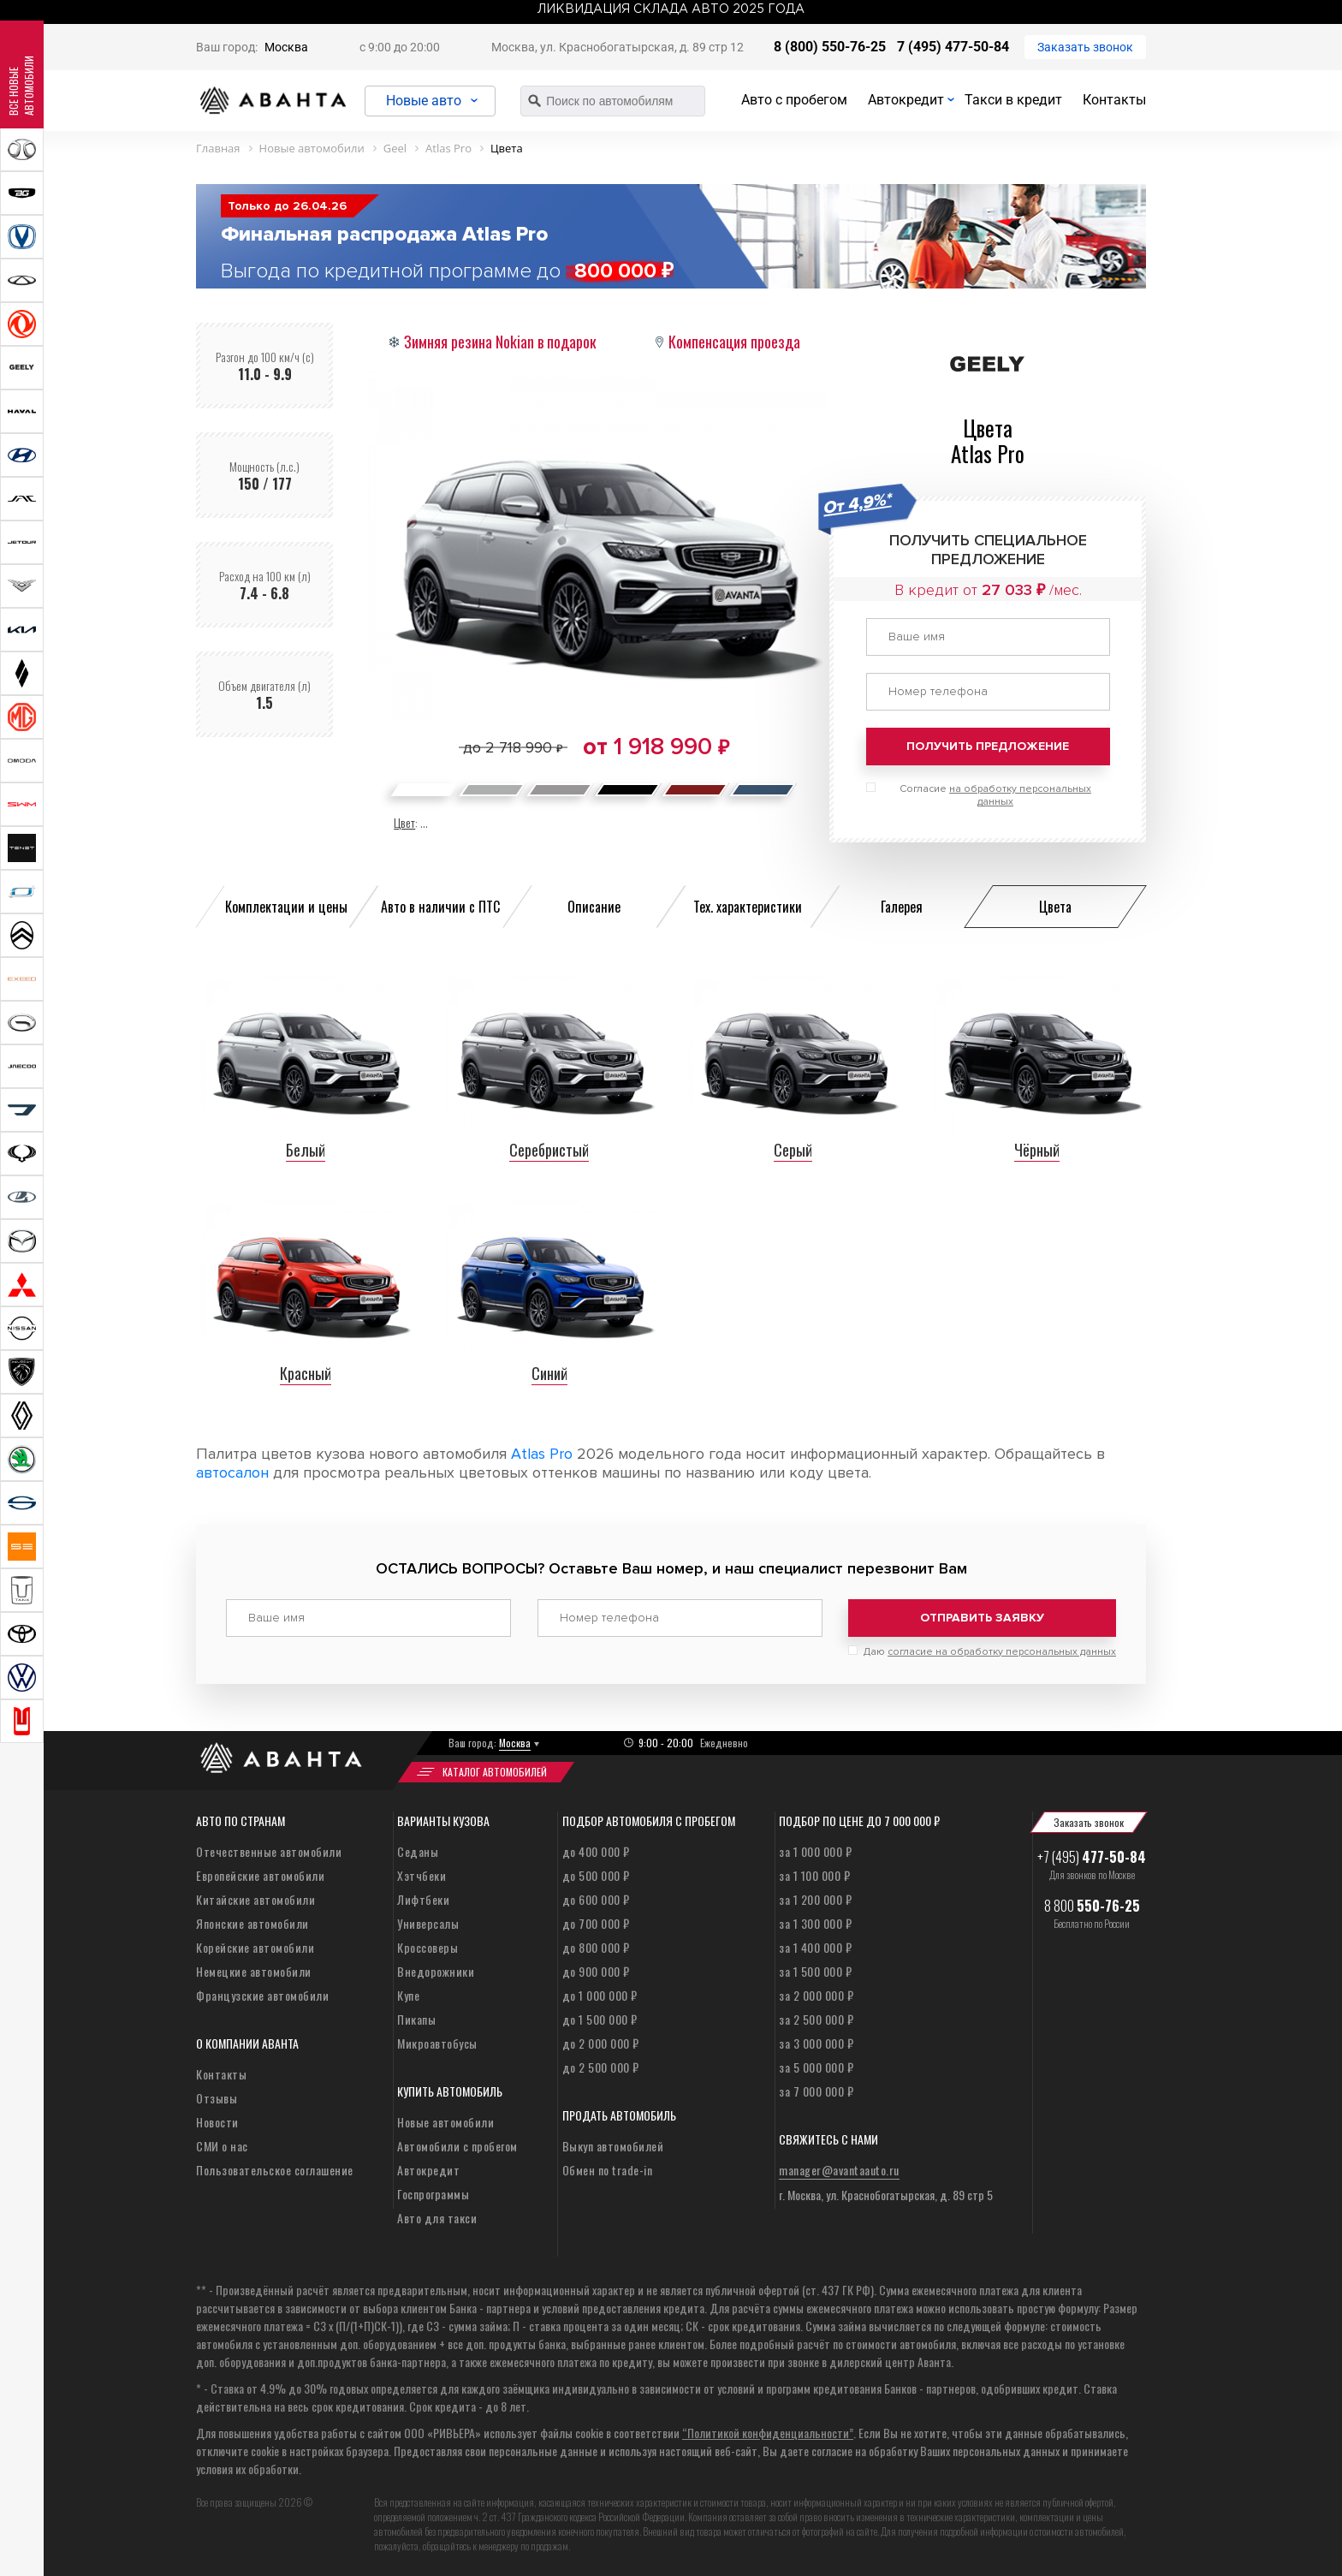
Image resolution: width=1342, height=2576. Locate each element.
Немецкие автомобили (254, 1969)
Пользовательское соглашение (274, 2168)
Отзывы (216, 2096)
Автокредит (906, 100)
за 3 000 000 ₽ (816, 2041)
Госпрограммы (433, 2192)
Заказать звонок (1085, 47)
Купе (408, 1993)
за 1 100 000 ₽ (814, 1874)
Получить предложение (987, 746)
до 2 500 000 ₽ (600, 2065)
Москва (286, 47)
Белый (305, 1150)
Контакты (1114, 100)
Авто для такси (437, 2216)
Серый (793, 1150)
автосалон (232, 1472)
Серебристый (549, 1150)
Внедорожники (435, 1969)
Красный (305, 1373)
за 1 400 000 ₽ (815, 1945)
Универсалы (428, 1922)
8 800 (1092, 1904)
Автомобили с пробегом (457, 2144)
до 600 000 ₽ (596, 1898)
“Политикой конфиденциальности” (767, 2431)
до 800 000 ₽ (596, 1945)
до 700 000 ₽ (596, 1922)
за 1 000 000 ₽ (815, 1850)
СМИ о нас (222, 2144)
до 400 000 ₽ (596, 1850)
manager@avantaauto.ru (839, 2168)
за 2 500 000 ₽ (816, 2017)
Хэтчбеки (421, 1874)
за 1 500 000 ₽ (815, 1969)
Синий (549, 1373)
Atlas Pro (542, 1453)
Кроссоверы (427, 1945)
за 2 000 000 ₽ (816, 1993)
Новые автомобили (445, 2120)
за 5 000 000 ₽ (816, 2065)
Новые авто (427, 100)
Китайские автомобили (255, 1898)
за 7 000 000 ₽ (816, 2089)
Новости (217, 2120)
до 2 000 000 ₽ (600, 2041)
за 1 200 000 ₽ (815, 1898)
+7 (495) (1091, 1855)
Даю (990, 1650)
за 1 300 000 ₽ (815, 1922)
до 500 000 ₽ (596, 1874)
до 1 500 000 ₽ (600, 2017)
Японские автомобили (252, 1922)
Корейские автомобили (255, 1945)
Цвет (404, 822)
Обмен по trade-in (607, 2168)
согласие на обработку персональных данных (1002, 1650)
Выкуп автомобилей (613, 2144)
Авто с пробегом (794, 100)
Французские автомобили (262, 1993)
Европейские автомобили (260, 1874)
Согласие (995, 795)
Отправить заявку (982, 1617)
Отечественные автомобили (268, 1850)
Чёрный (1037, 1150)
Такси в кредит (1013, 100)
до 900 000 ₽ (596, 1969)
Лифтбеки (423, 1898)
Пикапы (416, 2017)
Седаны (417, 1850)
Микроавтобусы (437, 2041)
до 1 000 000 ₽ (600, 1993)
